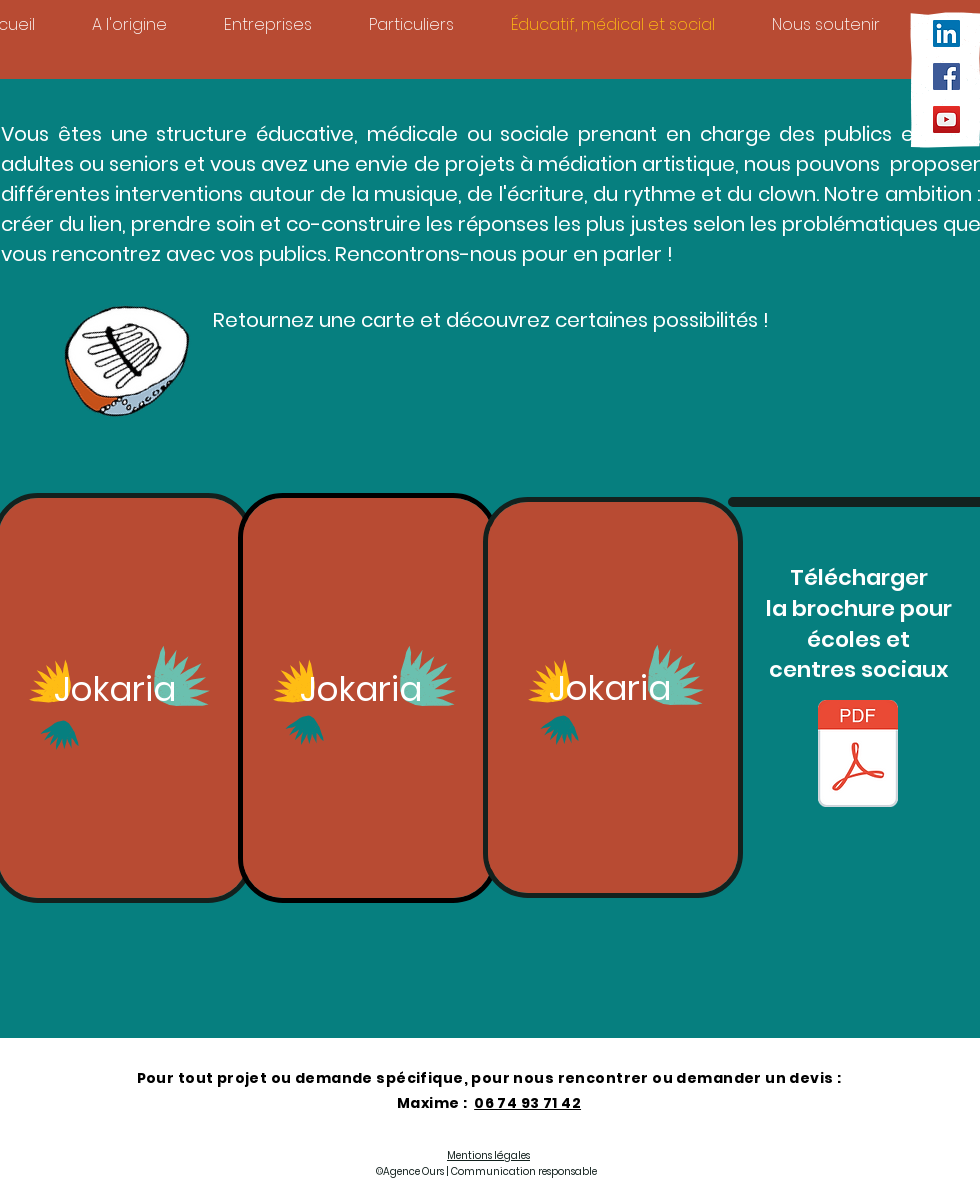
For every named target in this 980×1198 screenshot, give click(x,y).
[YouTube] (946, 119)
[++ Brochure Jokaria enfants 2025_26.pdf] (858, 756)
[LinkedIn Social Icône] (946, 33)
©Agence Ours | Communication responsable (486, 1171)
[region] (368, 699)
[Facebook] (946, 76)
